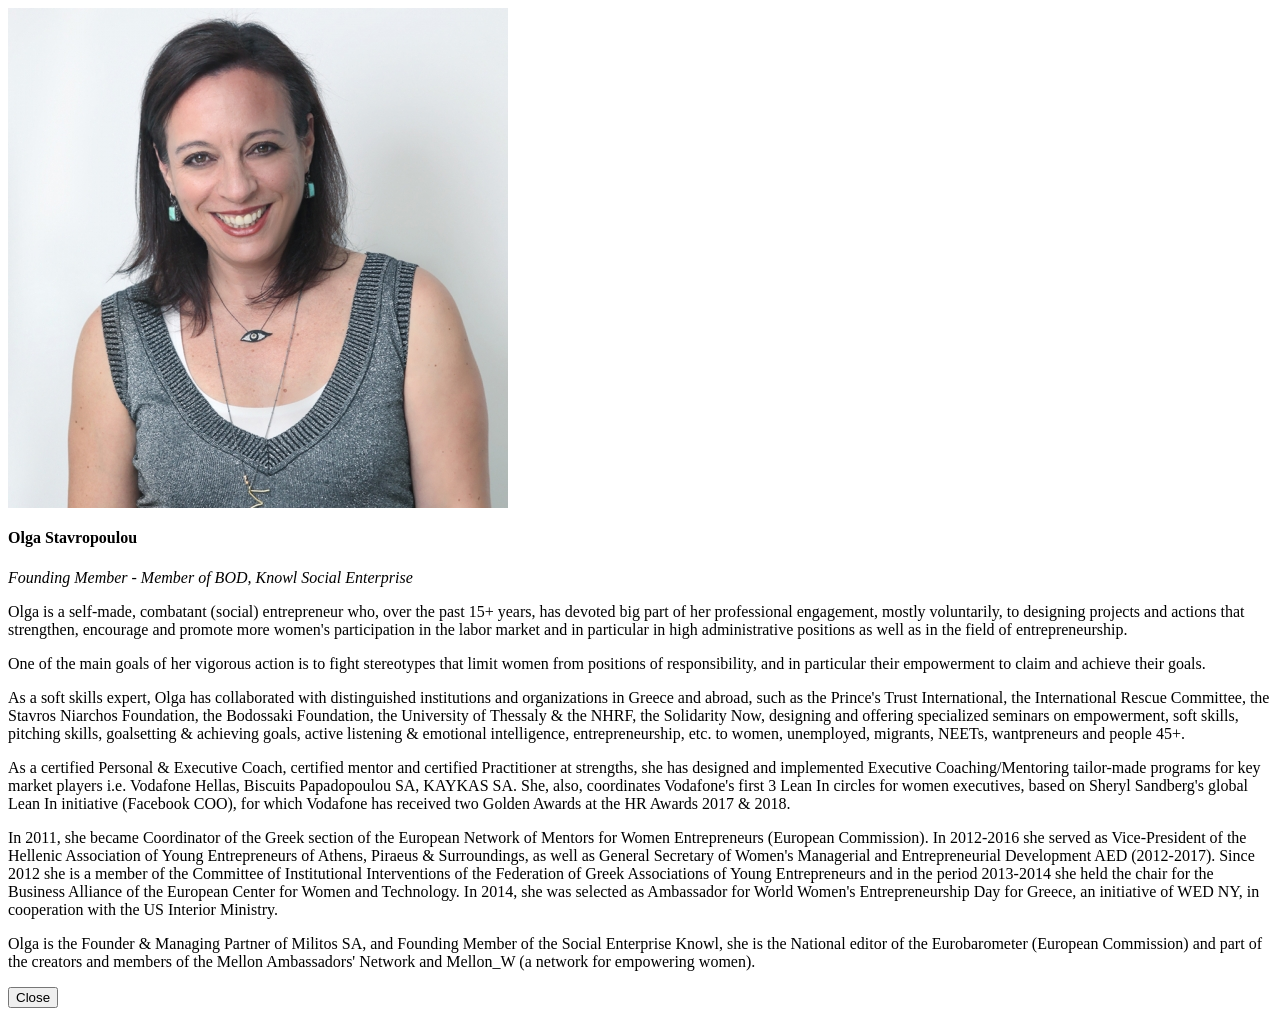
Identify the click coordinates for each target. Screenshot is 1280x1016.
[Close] (33, 997)
